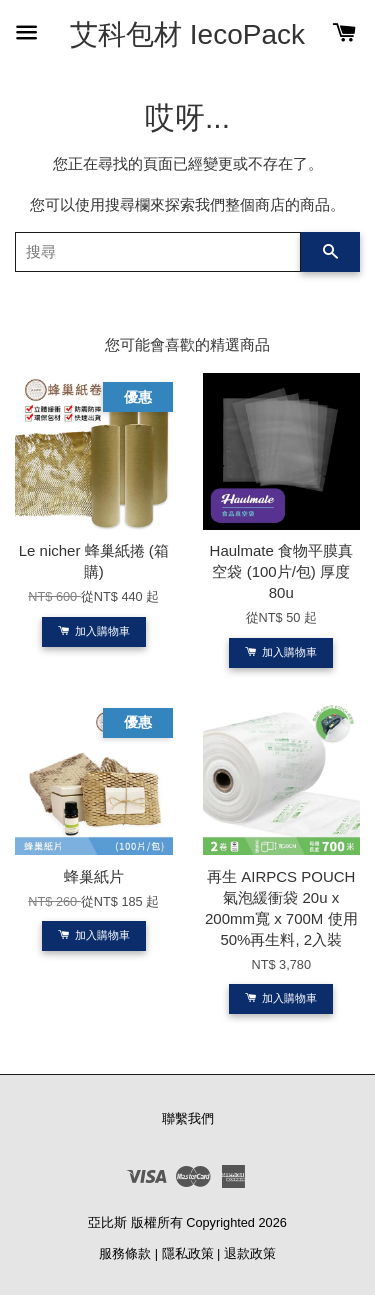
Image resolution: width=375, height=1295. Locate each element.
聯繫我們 (188, 1118)
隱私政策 (188, 1253)
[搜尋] (158, 252)
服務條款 (125, 1253)
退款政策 (250, 1253)
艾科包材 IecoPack (187, 34)
